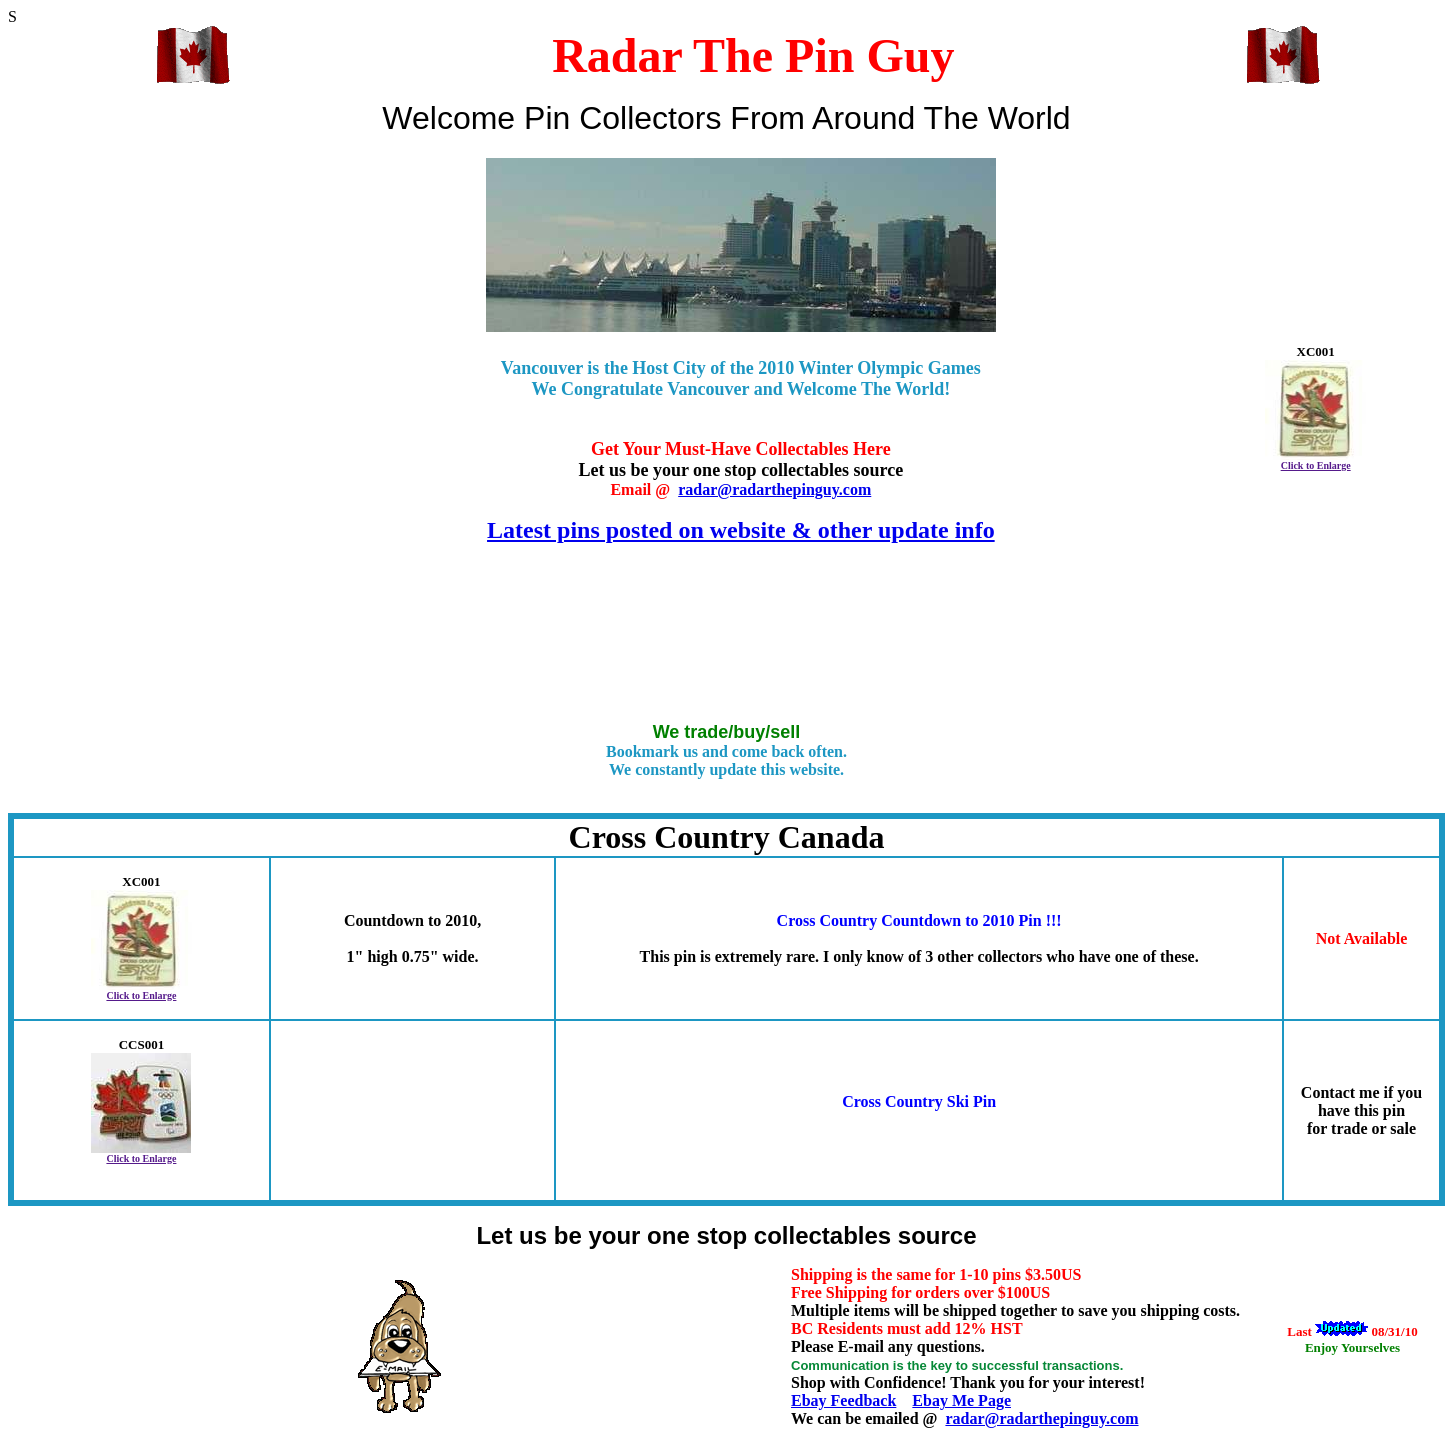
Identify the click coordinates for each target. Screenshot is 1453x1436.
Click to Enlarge (1316, 465)
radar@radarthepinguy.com (774, 489)
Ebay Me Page (961, 1400)
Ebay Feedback (843, 1400)
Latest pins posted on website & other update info (741, 530)
